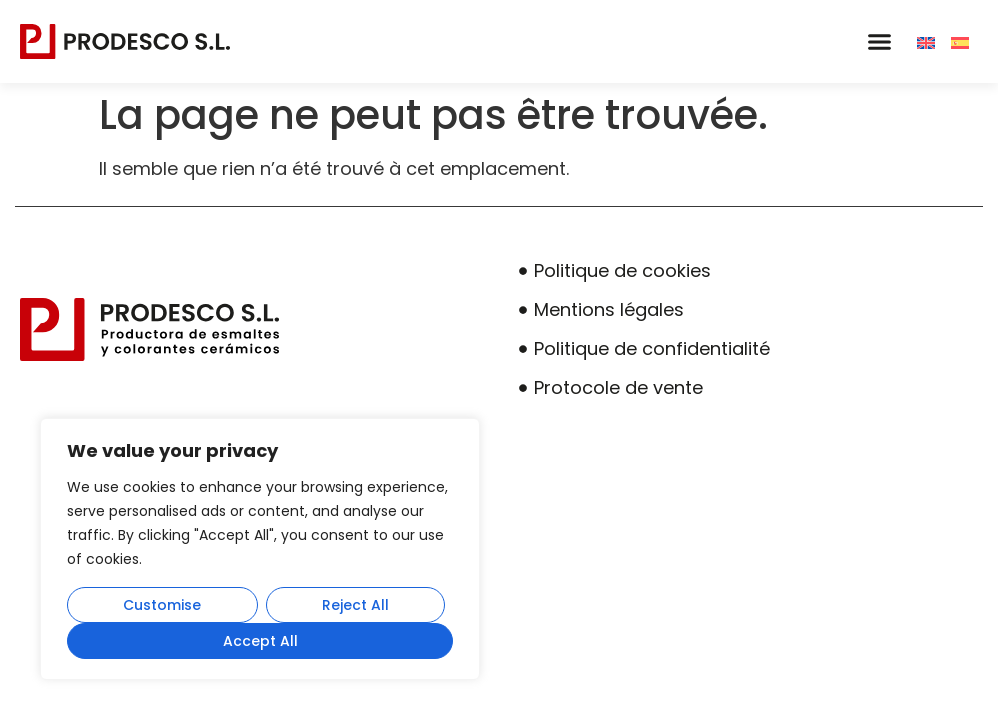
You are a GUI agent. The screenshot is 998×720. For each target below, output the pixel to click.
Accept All (260, 641)
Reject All (355, 605)
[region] (260, 549)
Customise (162, 605)
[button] (879, 42)
